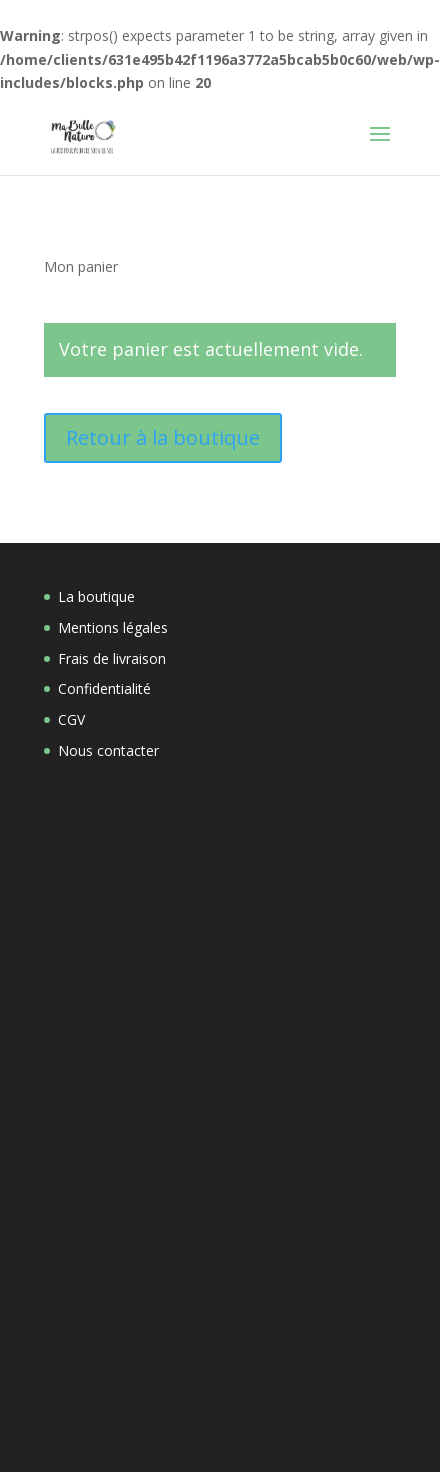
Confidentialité (104, 688)
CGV (71, 719)
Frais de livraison (112, 658)
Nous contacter (108, 750)
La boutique (96, 596)
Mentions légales (113, 627)
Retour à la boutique (163, 437)
